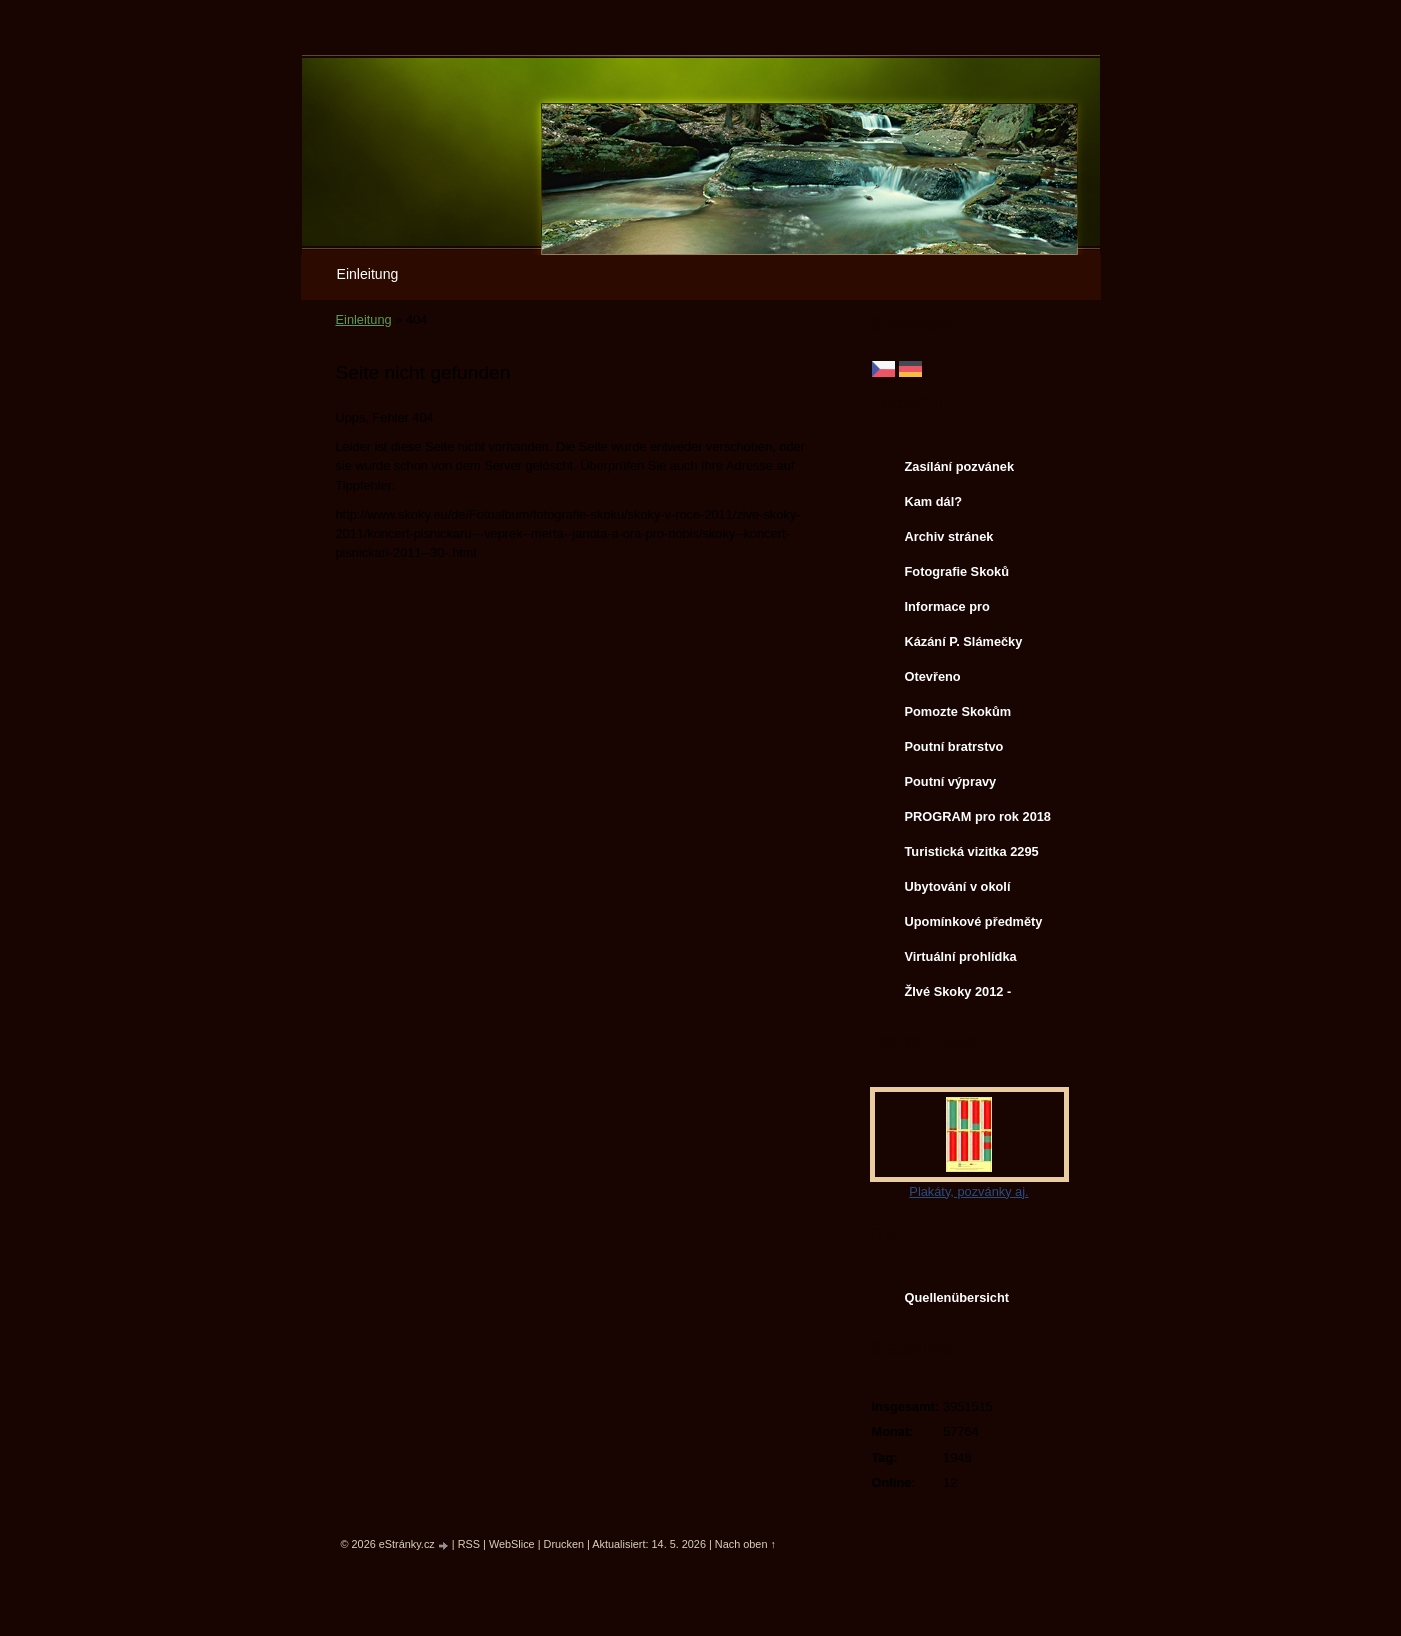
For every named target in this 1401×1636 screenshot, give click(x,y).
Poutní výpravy (951, 781)
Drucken (564, 1544)
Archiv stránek (949, 536)
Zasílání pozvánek (960, 466)
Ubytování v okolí (958, 886)
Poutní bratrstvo (954, 746)
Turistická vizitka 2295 (972, 851)
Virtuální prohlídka (961, 956)
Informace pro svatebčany (947, 611)
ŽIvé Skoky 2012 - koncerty (958, 996)
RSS (469, 1544)
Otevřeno (933, 676)
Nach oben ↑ (745, 1544)
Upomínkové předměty (974, 921)
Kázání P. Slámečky (964, 641)
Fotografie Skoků (957, 571)
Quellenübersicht (957, 1297)
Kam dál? (934, 501)
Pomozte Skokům (958, 711)
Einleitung (368, 274)
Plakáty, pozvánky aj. (968, 1191)
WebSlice (512, 1544)
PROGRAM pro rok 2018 (978, 816)
